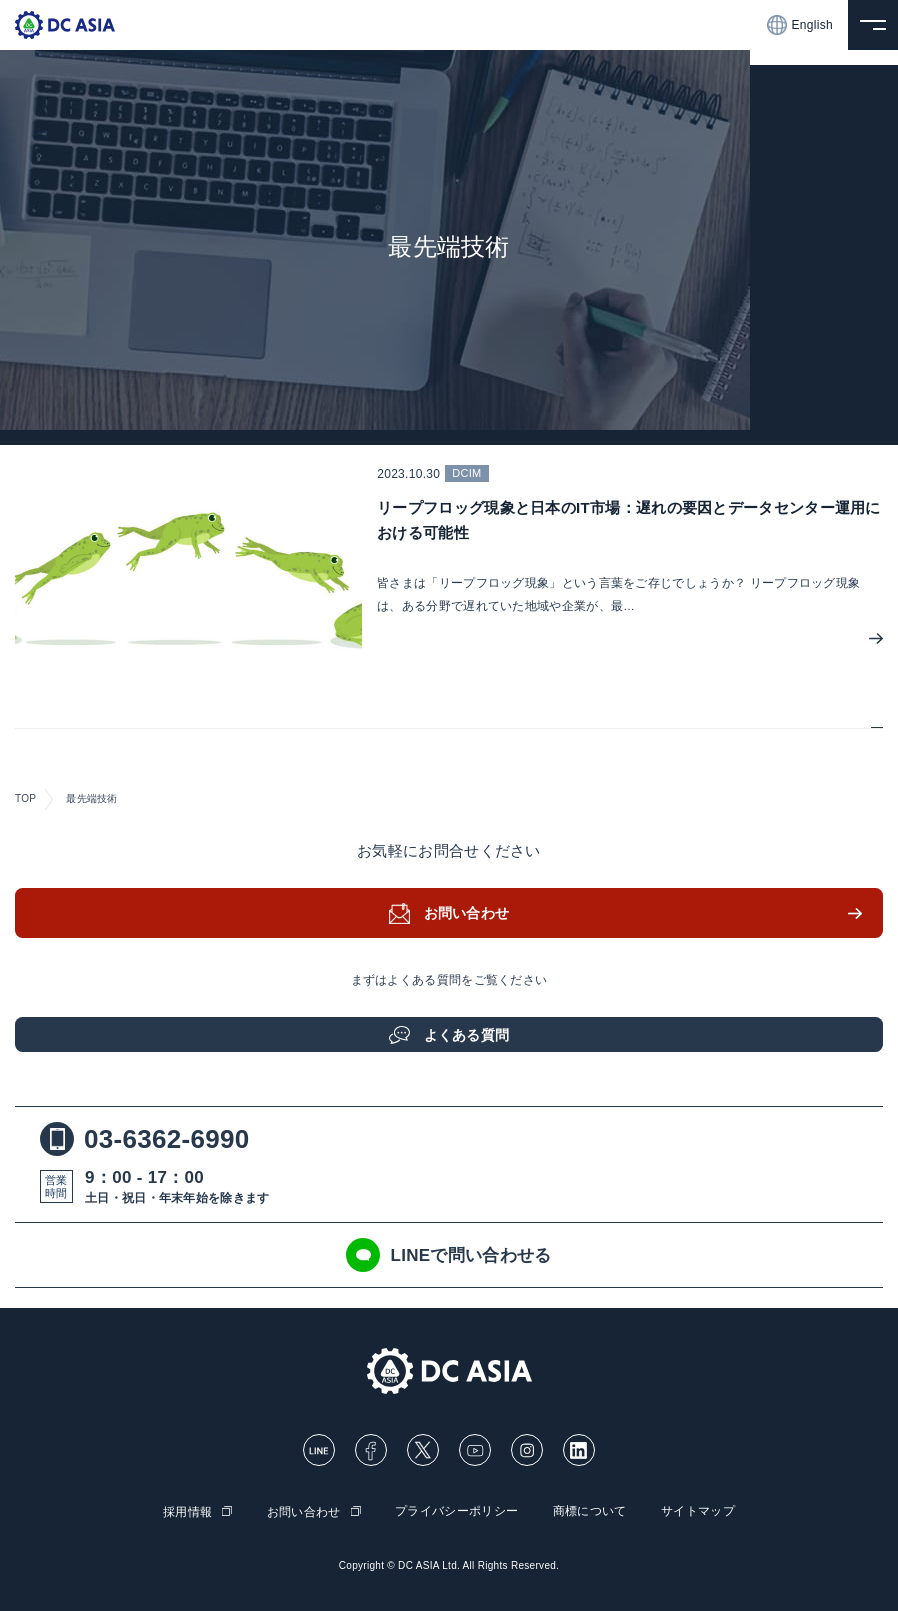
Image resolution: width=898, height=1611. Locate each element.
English (800, 25)
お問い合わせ (467, 913)
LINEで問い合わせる (448, 1255)
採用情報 (187, 1512)
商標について (590, 1511)
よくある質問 (467, 1035)
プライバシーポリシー (456, 1511)
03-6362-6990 (145, 1139)
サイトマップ (698, 1511)
